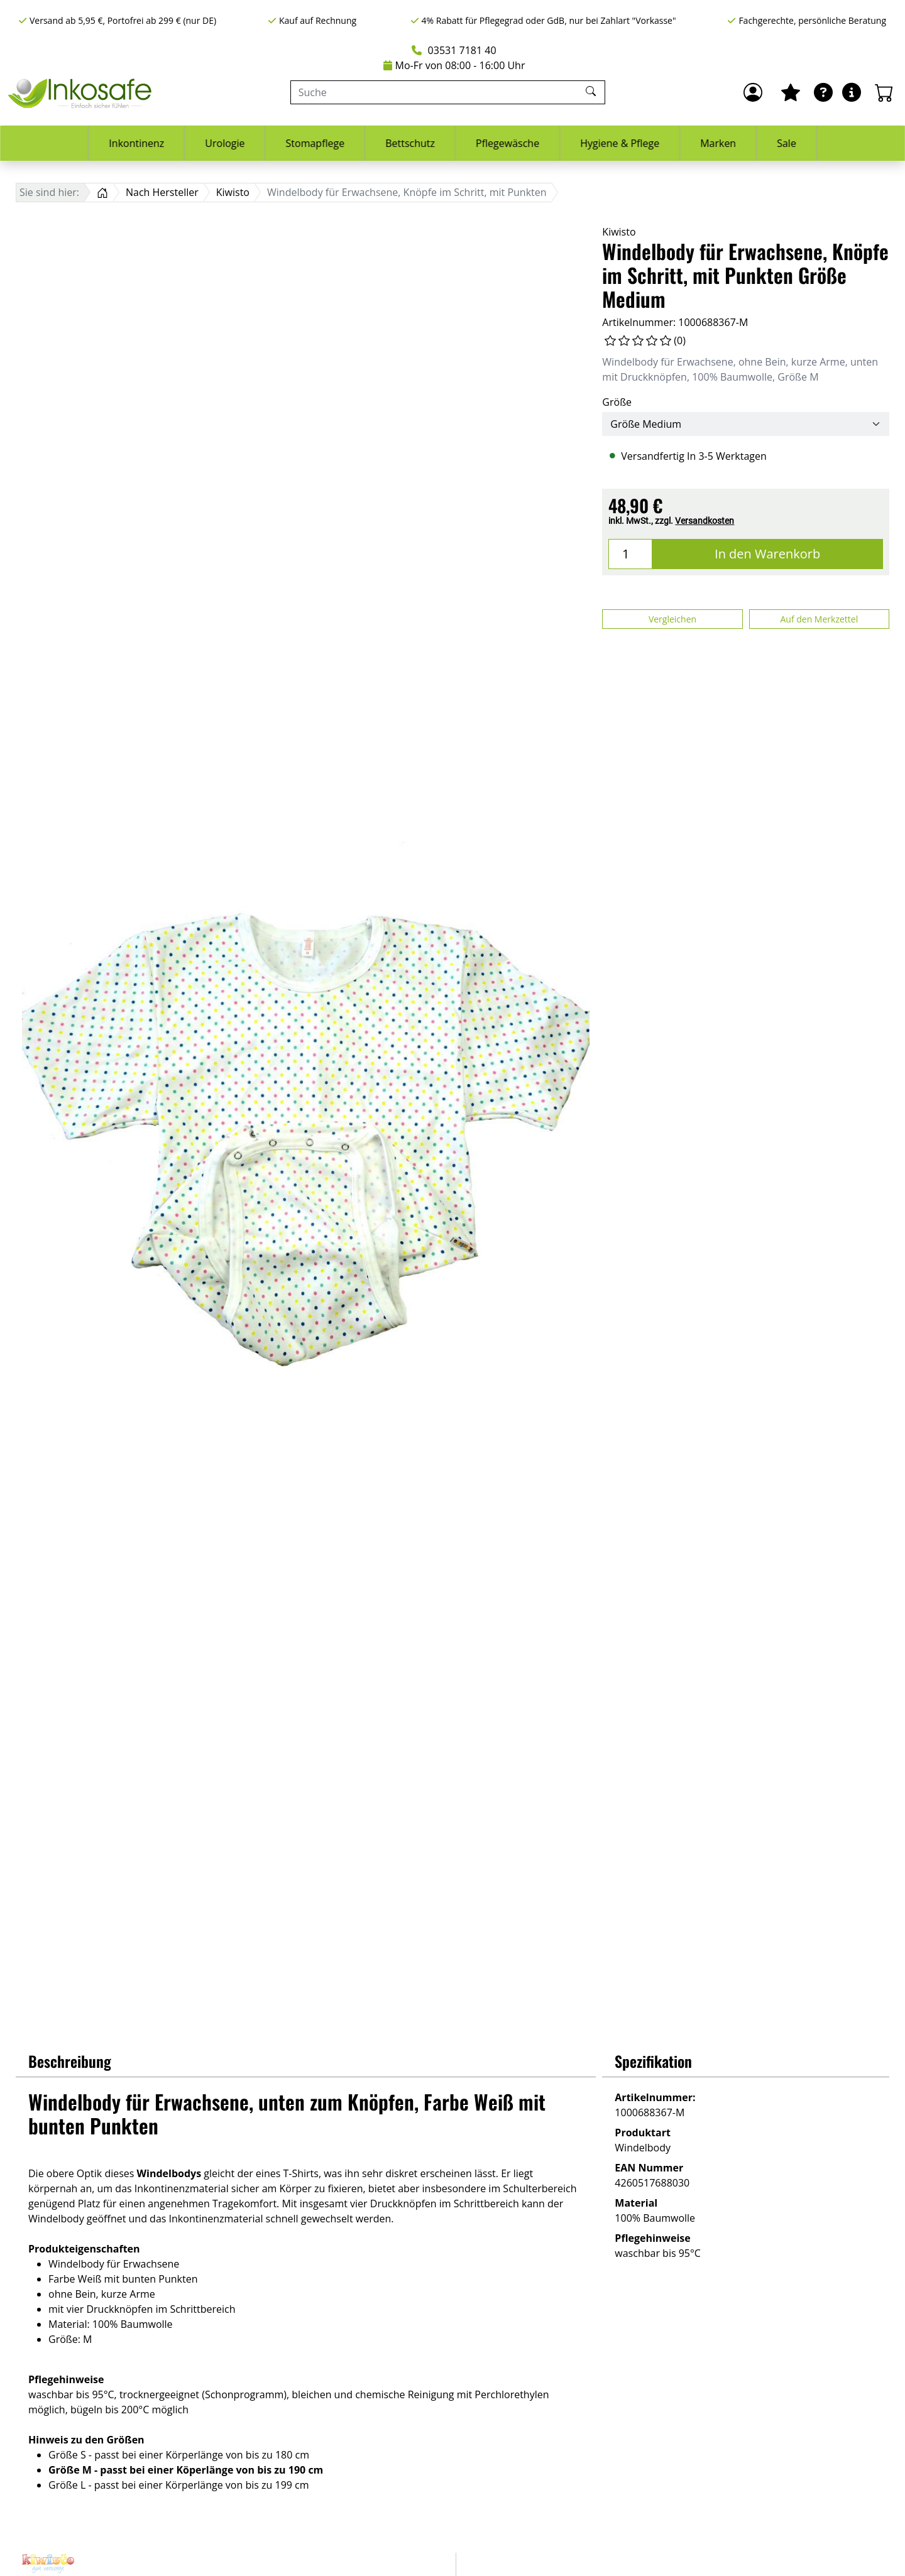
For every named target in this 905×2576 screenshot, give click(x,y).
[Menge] (630, 554)
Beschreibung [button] (69, 2061)
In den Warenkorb (767, 553)
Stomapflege (314, 143)
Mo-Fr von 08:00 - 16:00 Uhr (454, 65)
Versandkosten (704, 521)
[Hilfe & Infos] (851, 92)
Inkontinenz (136, 143)
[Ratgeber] (823, 92)
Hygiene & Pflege (619, 143)
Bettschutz (410, 143)
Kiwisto (618, 232)
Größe (617, 402)
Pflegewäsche (507, 143)
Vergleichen (672, 619)
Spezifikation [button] (653, 2061)
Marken (718, 143)
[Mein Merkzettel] (790, 92)
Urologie (224, 143)
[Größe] (745, 424)
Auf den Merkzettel (819, 619)
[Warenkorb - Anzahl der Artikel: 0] (884, 92)
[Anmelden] (753, 92)
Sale (786, 143)
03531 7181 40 (454, 50)
